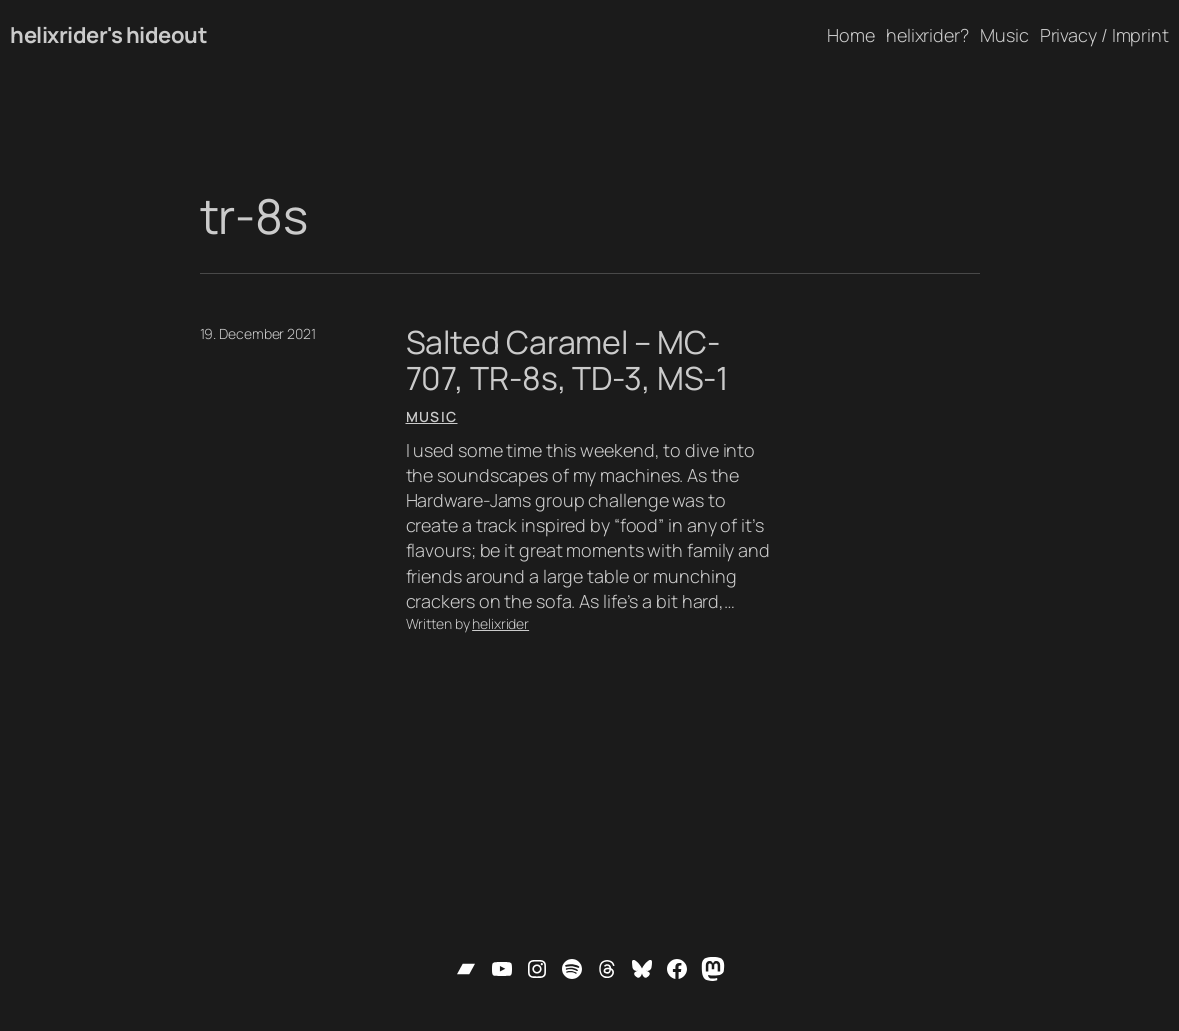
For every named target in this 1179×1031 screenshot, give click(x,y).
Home (851, 35)
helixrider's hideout (108, 35)
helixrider (500, 623)
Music (432, 416)
